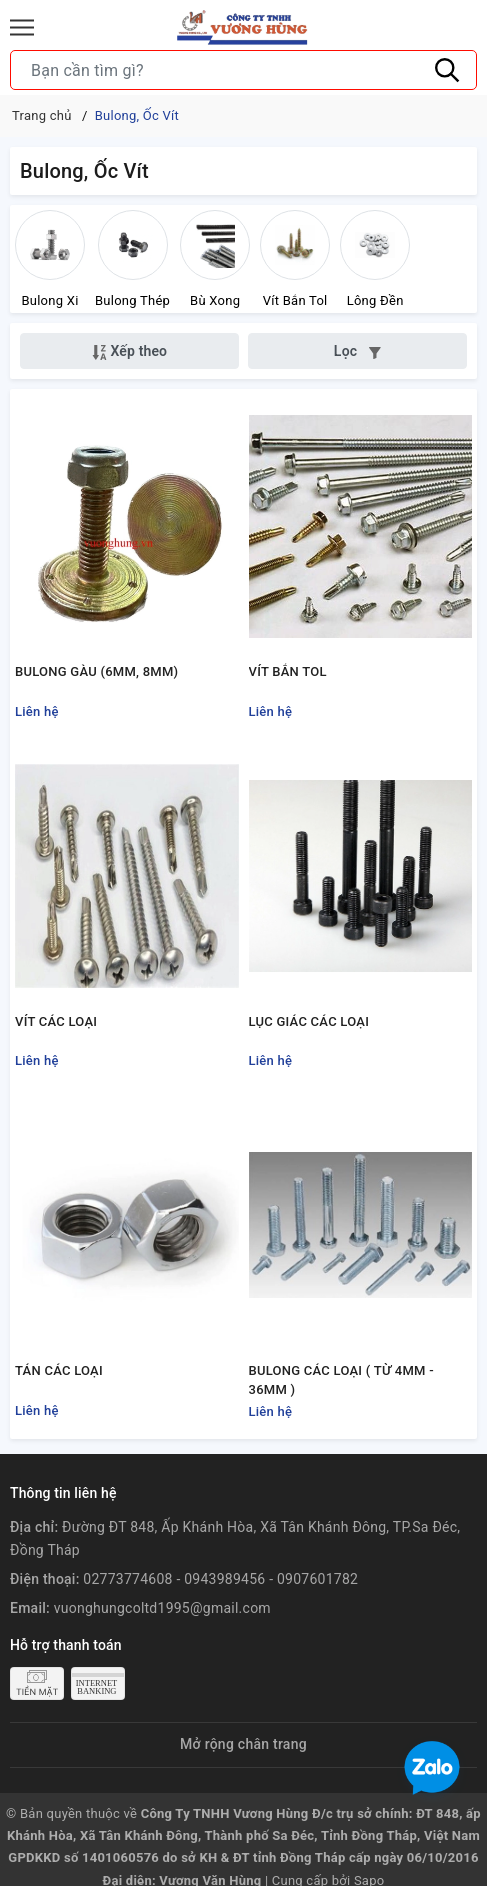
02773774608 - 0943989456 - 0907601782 (220, 1580)
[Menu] (22, 27)
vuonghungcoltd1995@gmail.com (162, 1608)
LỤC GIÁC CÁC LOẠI (309, 1021)
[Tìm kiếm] (447, 70)
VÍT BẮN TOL (288, 671)
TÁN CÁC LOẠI (59, 1371)
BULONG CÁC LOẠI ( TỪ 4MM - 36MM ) (341, 1380)
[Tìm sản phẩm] (243, 70)
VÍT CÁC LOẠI (56, 1021)
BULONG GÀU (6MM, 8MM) (96, 671)
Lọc (357, 351)
